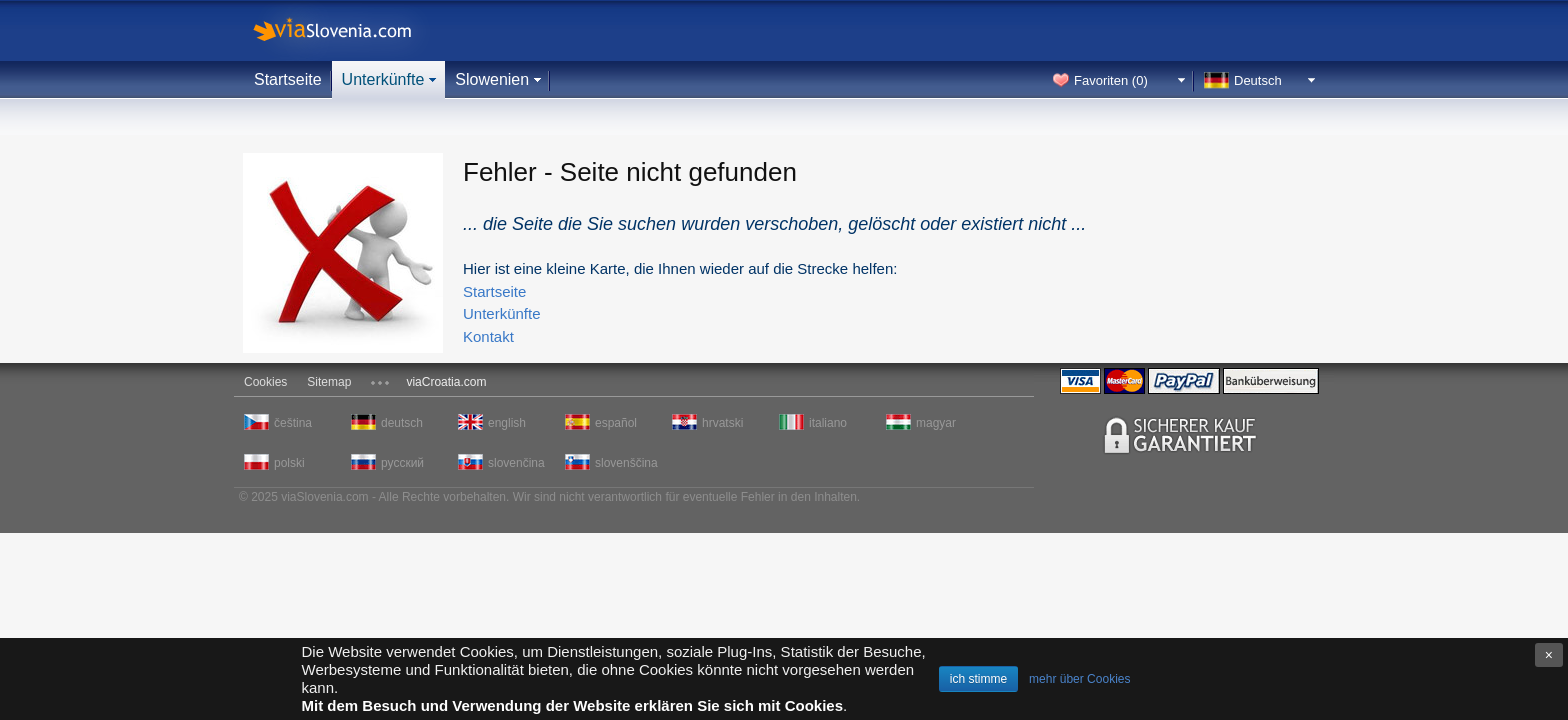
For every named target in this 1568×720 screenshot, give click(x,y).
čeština (293, 423)
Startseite (288, 79)
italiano (828, 423)
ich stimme (978, 679)
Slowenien (492, 79)
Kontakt (488, 336)
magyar (936, 423)
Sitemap (329, 382)
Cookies (265, 382)
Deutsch (1258, 80)
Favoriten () (1111, 80)
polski (289, 463)
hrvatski (722, 423)
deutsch (402, 423)
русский (402, 463)
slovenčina (516, 463)
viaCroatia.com (446, 382)
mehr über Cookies (1079, 679)
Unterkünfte (383, 79)
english (507, 423)
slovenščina (625, 463)
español (616, 423)
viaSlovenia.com (349, 30)
